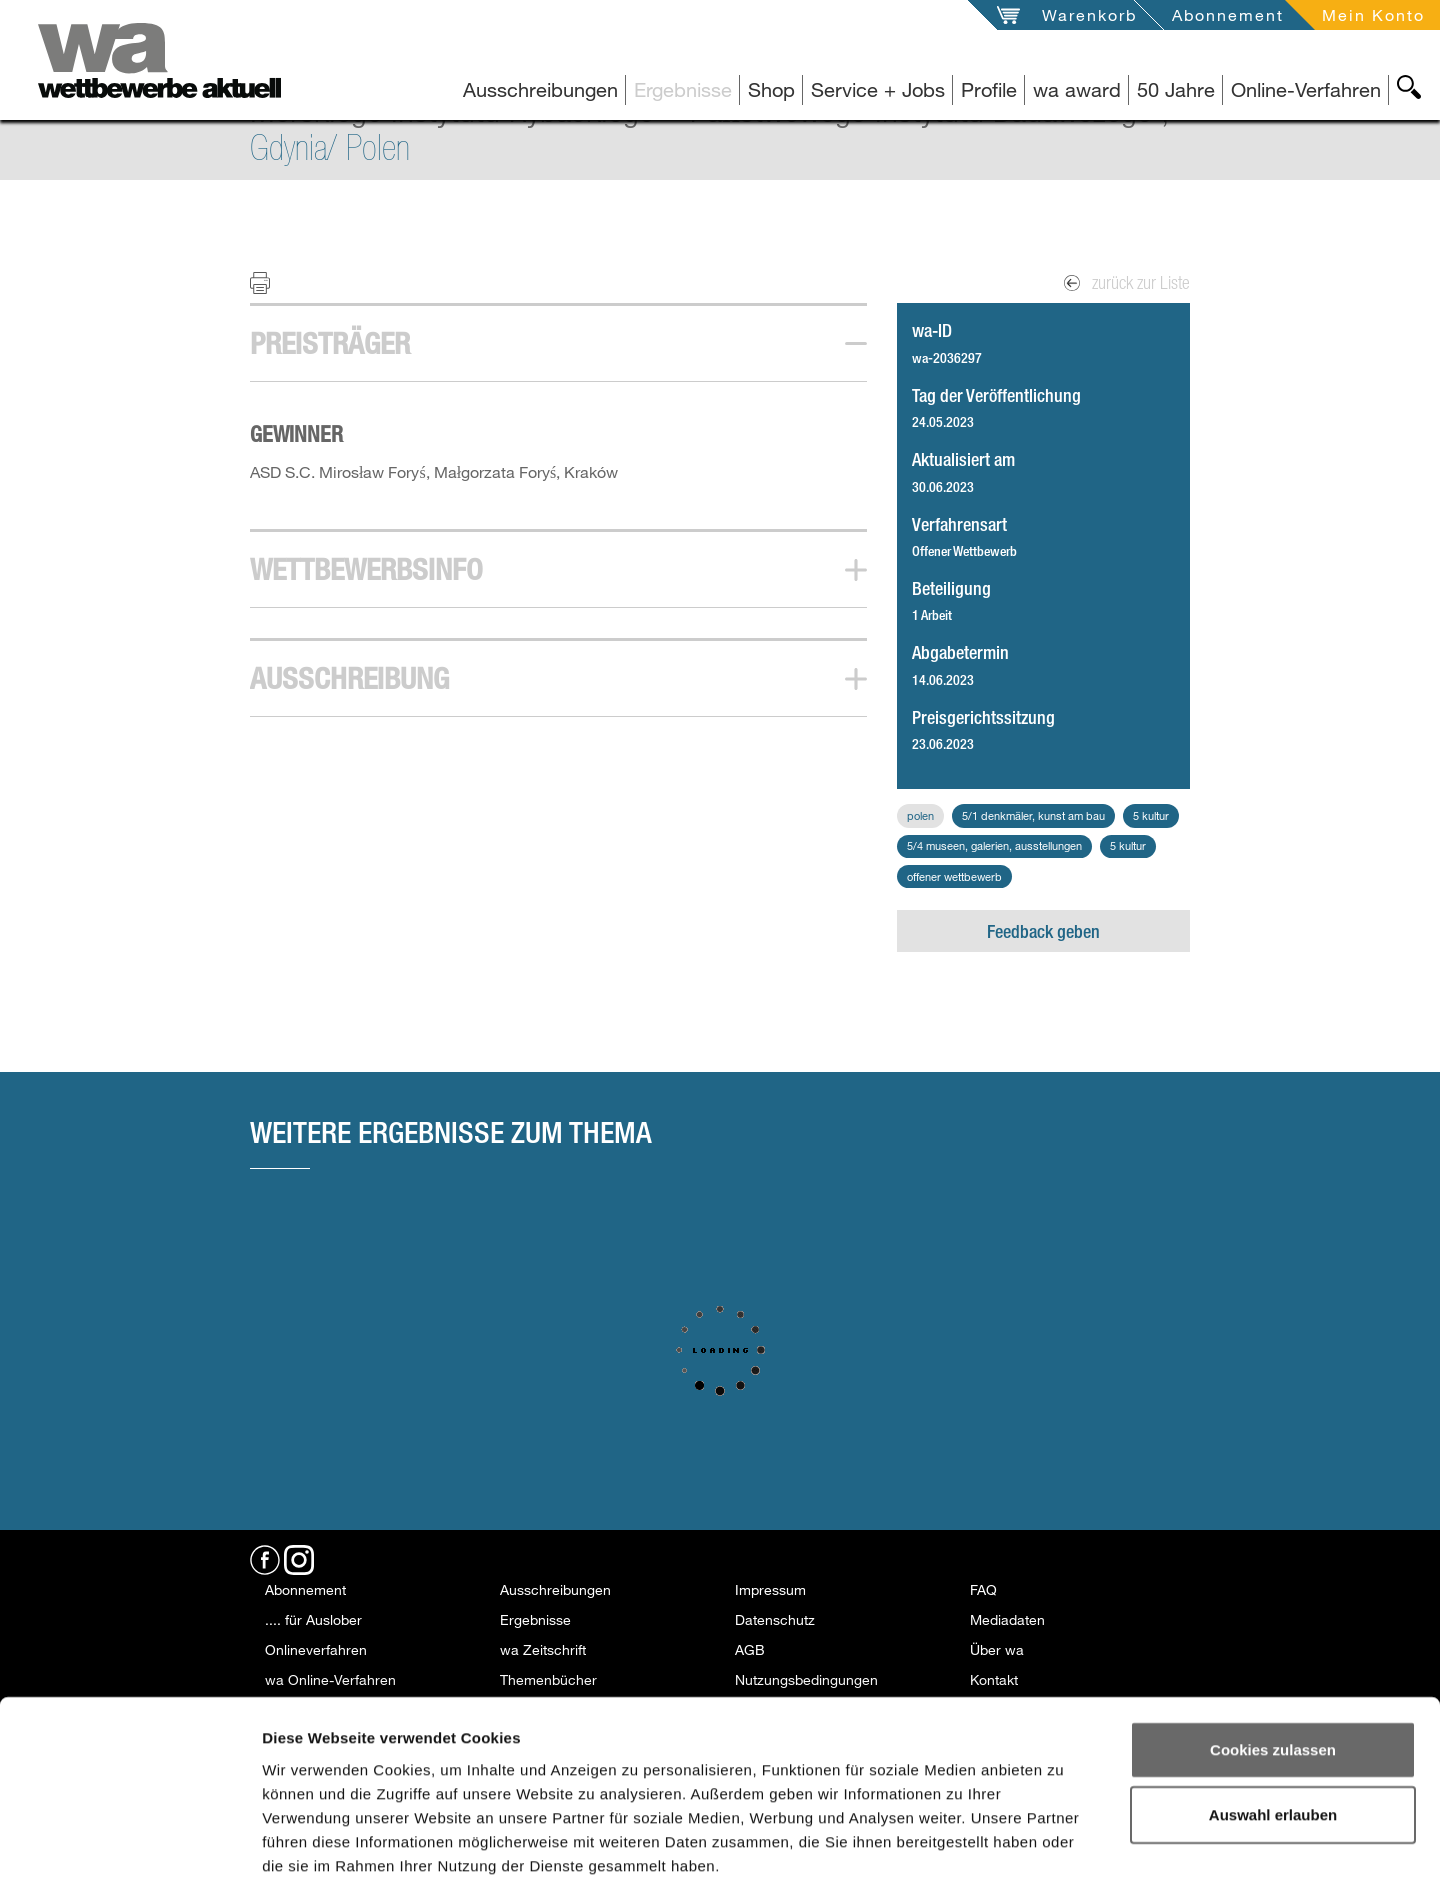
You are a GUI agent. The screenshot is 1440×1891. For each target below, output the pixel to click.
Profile (989, 89)
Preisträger (330, 343)
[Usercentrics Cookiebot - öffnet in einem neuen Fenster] (129, 1852)
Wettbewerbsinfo (366, 569)
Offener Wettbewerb (954, 876)
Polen (920, 815)
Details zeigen (1068, 1851)
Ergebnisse (683, 89)
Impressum (770, 1589)
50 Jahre (1176, 89)
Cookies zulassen (1273, 1654)
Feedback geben (1043, 931)
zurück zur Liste (1127, 282)
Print (272, 281)
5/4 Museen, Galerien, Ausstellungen (994, 845)
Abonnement (1228, 14)
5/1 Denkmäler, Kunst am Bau (1033, 815)
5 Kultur (1151, 815)
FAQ (983, 1589)
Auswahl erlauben (1273, 1720)
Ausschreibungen (540, 89)
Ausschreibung (349, 678)
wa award (1077, 89)
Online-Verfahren (1306, 89)
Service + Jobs (878, 89)
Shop (771, 89)
